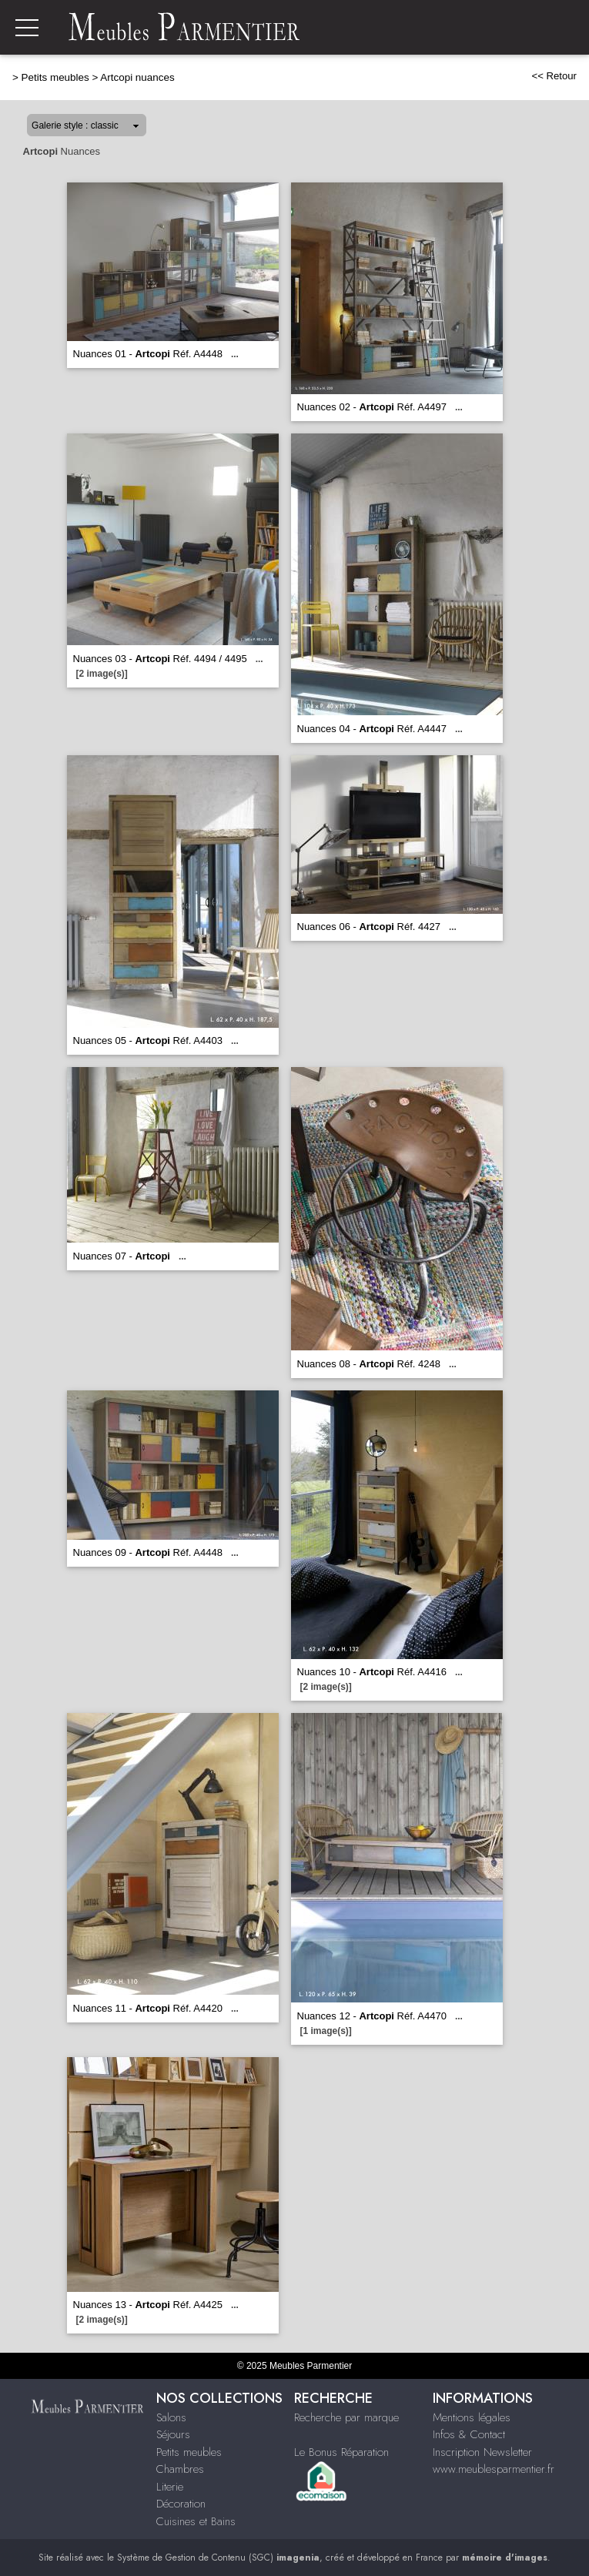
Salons (171, 2417)
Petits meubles (55, 77)
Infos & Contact (469, 2434)
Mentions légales (471, 2417)
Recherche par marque (346, 2417)
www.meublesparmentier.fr (493, 2469)
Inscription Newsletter (482, 2452)
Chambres (180, 2469)
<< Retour (554, 76)
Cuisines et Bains (196, 2521)
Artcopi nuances (137, 77)
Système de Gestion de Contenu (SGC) (218, 2557)
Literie (169, 2486)
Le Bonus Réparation (341, 2452)
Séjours (173, 2434)
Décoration (181, 2503)
